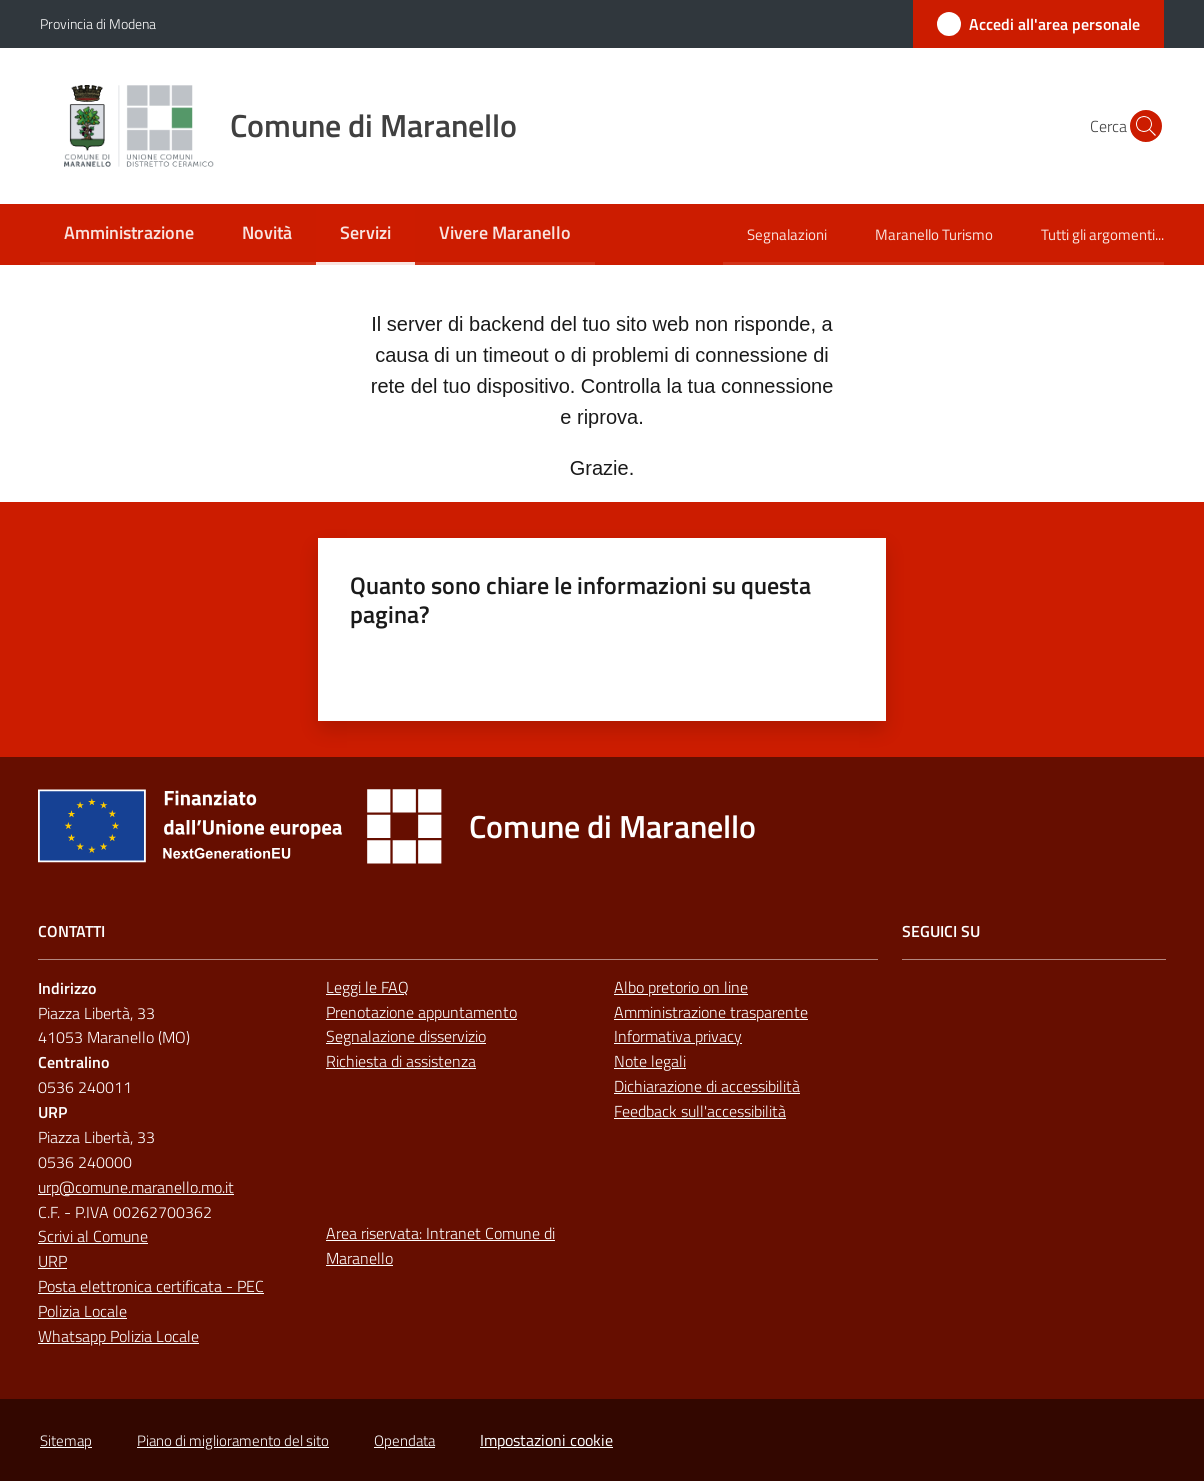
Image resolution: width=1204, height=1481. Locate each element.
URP (52, 1261)
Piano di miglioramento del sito (233, 1440)
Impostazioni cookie (546, 1440)
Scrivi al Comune (93, 1236)
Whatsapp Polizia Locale (118, 1336)
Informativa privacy (678, 1036)
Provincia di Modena (98, 23)
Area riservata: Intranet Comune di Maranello (440, 1245)
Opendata (404, 1440)
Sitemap (66, 1440)
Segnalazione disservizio (406, 1036)
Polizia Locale (82, 1311)
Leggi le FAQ (367, 987)
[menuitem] (129, 234)
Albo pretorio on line (681, 987)
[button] (1140, 126)
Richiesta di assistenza (401, 1061)
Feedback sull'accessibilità (700, 1111)
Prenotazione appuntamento (421, 1012)
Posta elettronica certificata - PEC (151, 1286)
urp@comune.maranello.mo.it (136, 1187)
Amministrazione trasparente (711, 1012)
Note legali (650, 1061)
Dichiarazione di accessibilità (707, 1086)
